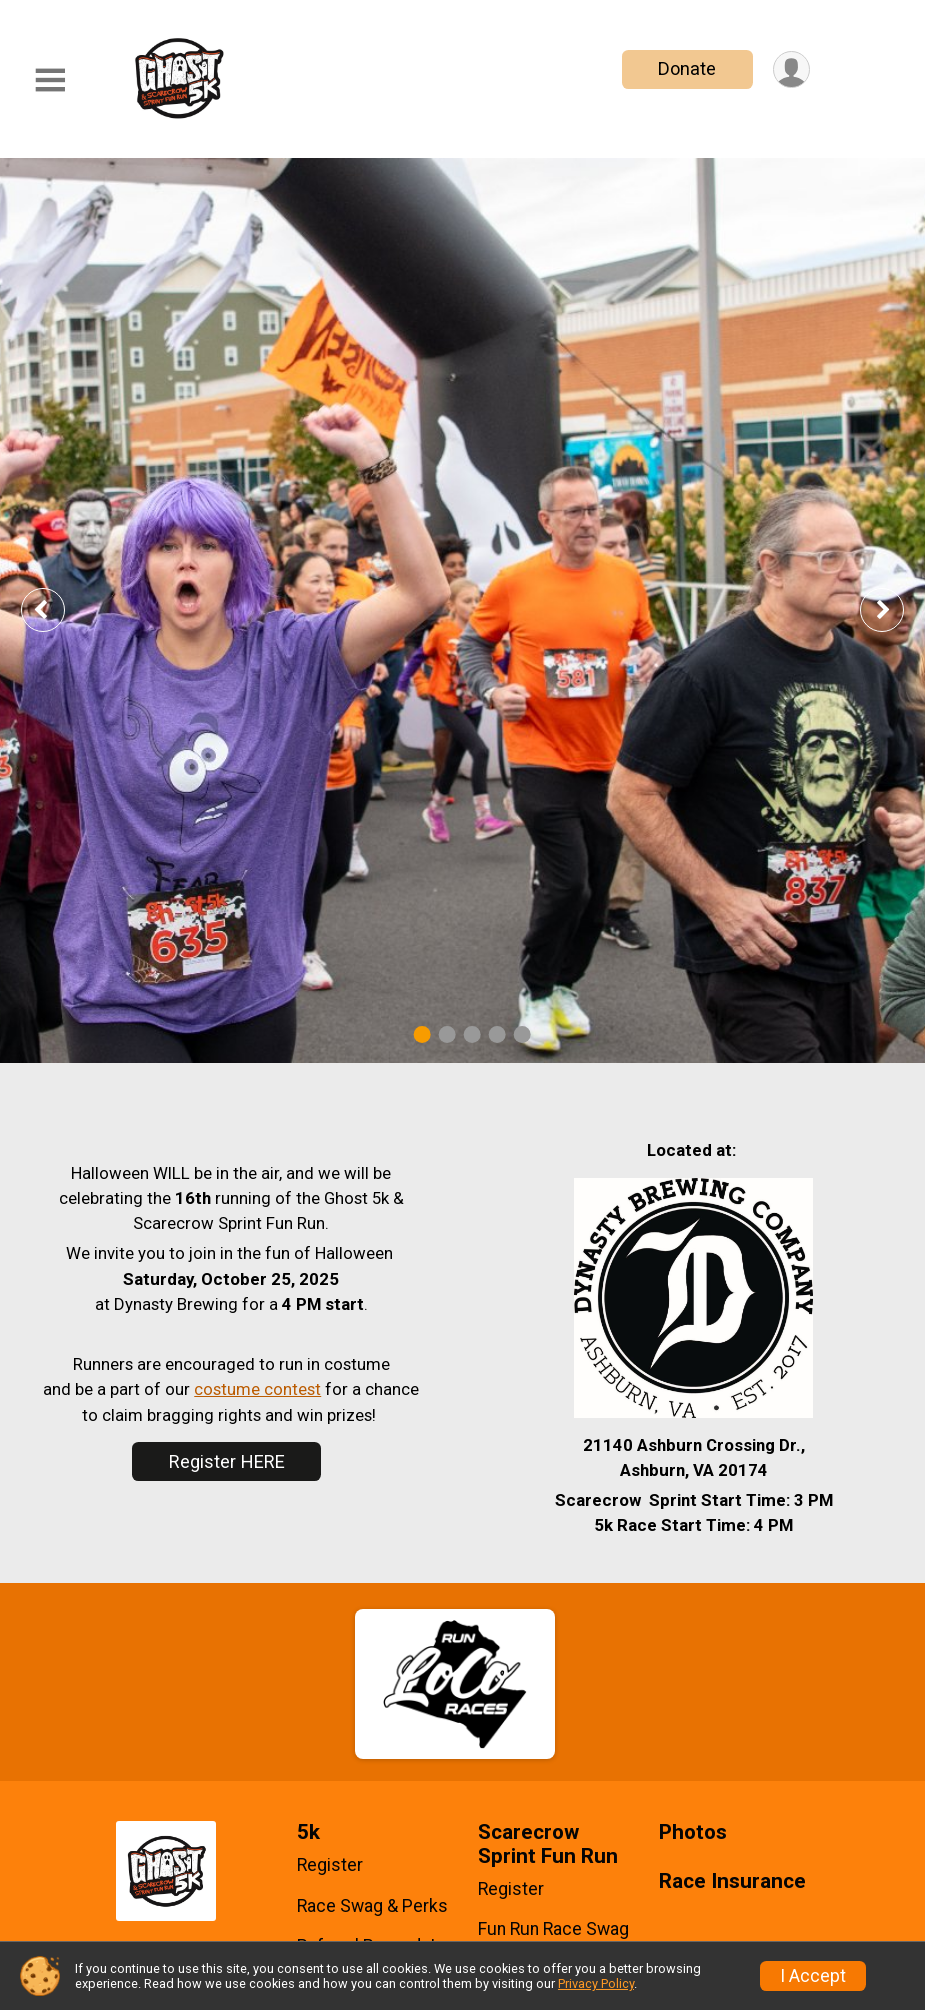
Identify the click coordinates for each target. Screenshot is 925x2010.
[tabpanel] (462, 610)
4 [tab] (496, 1034)
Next (897, 609)
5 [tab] (521, 1034)
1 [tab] (421, 1034)
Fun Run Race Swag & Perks (553, 1939)
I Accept (813, 1976)
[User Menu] (791, 69)
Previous (57, 609)
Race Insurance (732, 1881)
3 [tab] (471, 1034)
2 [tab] (446, 1034)
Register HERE (227, 1461)
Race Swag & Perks (372, 1906)
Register (330, 1865)
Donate (687, 68)
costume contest (257, 1389)
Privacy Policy (596, 1983)
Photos (693, 1832)
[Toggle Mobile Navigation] (50, 80)
